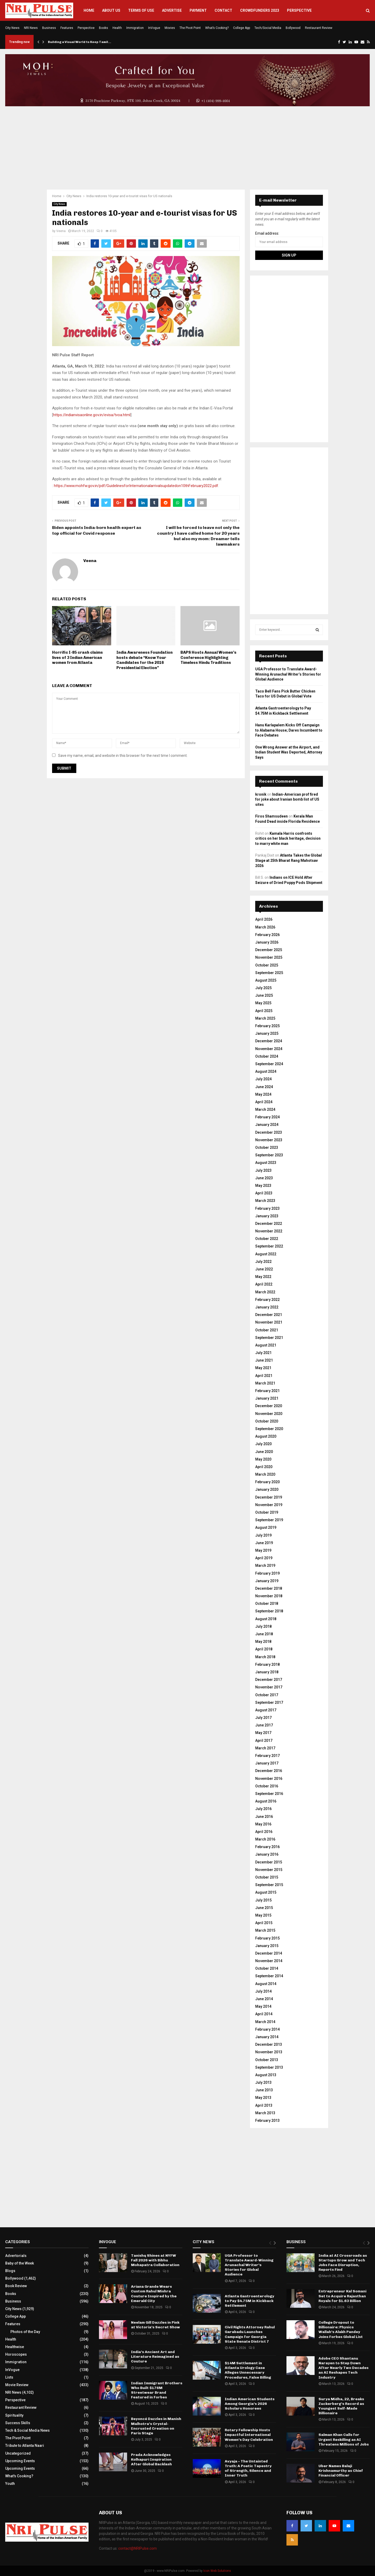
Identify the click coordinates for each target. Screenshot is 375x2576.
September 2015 (269, 1885)
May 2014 (263, 2006)
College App (241, 28)
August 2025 (265, 980)
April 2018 (263, 1649)
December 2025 (268, 950)
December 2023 (268, 1132)
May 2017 (263, 1733)
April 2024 (263, 1102)
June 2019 (264, 1543)
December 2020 (268, 1406)
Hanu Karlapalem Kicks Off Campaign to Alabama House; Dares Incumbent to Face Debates (288, 730)
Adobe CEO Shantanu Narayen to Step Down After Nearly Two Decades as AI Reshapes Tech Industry (343, 2368)
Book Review (16, 2286)
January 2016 (266, 1854)
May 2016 (263, 1824)
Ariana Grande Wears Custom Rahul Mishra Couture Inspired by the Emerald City (154, 2293)
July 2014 (263, 1991)
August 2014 (265, 1984)
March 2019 (265, 1565)
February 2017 (267, 1756)
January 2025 (266, 1033)
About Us (111, 10)
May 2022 (263, 1277)
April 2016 (263, 1832)
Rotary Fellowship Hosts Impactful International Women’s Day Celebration (249, 2435)
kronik (260, 794)
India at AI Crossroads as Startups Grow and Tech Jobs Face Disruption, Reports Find (342, 2262)
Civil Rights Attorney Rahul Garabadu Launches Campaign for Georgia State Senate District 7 (250, 2334)
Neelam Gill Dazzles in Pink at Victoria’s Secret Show (155, 2324)
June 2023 (264, 1178)
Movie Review (16, 2385)
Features (66, 28)
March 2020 (265, 1474)
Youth (10, 2483)
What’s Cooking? (217, 28)
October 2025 (266, 965)
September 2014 (269, 1976)
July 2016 (263, 1809)
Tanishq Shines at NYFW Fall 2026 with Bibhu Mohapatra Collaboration (155, 2260)
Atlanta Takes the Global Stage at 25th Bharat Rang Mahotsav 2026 (288, 860)
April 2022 (263, 1284)
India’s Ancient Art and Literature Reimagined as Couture (155, 2356)
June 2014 (264, 1999)
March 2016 (265, 1839)
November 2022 (268, 1231)
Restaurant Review (318, 28)
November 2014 (268, 1961)
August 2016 (265, 1801)
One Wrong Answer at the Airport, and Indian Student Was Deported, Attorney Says (288, 752)
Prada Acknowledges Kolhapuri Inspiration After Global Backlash (151, 2459)
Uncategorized (18, 2453)
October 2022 (266, 1239)
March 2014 (265, 2022)
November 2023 (268, 1140)
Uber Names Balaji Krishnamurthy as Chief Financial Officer (340, 2471)
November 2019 (268, 1505)
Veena (61, 231)
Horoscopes (16, 2354)
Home (89, 10)
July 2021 (263, 1353)
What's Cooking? (19, 2476)
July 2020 (263, 1444)
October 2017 (266, 1695)
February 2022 (267, 1300)
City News (12, 28)
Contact (223, 10)
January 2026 (266, 942)
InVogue (154, 28)
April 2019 (263, 1558)
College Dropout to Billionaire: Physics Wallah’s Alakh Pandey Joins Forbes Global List (340, 2329)
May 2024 (263, 1094)
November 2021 (268, 1322)
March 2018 (265, 1657)
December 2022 (268, 1223)
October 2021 (266, 1330)
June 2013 (264, 2090)
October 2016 (266, 1786)
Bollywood (293, 28)
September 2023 (269, 1155)
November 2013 (268, 2052)
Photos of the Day (25, 2332)
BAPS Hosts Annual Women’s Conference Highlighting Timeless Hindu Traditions (208, 657)
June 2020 (264, 1452)
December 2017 (268, 1679)
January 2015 (266, 1946)
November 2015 (268, 1870)
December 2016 (268, 1771)
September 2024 (269, 1064)
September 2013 (269, 2067)
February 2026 (267, 935)
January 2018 (266, 1672)
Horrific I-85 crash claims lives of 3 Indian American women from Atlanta (77, 657)
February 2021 (267, 1391)
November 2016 (268, 1778)
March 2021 (265, 1383)
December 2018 (268, 1588)
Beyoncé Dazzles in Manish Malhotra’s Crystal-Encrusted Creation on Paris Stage (156, 2426)
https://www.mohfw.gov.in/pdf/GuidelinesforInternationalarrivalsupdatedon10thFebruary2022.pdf (136, 485)
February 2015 (267, 1938)
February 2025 (267, 1026)
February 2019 (267, 1573)
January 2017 (266, 1763)
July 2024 (263, 1079)
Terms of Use (141, 10)
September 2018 (269, 1611)
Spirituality (14, 2415)
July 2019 (263, 1535)
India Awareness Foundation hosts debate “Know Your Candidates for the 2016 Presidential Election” (144, 660)
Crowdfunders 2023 (259, 10)
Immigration (135, 28)
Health (117, 28)
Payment (198, 10)
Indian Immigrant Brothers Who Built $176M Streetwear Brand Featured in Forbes (156, 2390)
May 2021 (263, 1368)
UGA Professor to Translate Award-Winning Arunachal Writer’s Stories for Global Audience (288, 674)
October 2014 (266, 1968)
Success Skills (17, 2423)
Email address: (267, 233)
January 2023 (266, 1216)
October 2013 (266, 2060)
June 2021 (264, 1360)
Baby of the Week (19, 2263)
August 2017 (265, 1710)
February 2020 (267, 1482)
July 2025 (263, 988)
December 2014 (268, 1953)
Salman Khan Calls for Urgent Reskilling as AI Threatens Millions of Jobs (343, 2439)
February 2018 (267, 1664)
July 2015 (263, 1900)
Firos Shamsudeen (271, 816)
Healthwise (14, 2347)
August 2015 (265, 1892)
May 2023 (263, 1185)
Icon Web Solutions (217, 2571)
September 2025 (269, 973)
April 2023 (263, 1193)
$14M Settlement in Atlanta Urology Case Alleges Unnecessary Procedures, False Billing (248, 2370)
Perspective (299, 10)
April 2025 (263, 1011)
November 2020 (268, 1414)
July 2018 (263, 1626)
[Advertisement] (187, 147)
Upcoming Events (20, 2461)
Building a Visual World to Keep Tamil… (79, 42)
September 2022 (269, 1246)
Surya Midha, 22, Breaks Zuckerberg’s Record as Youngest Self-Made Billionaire (341, 2406)
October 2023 (266, 1147)
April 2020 (263, 1467)
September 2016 (269, 1794)
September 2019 (269, 1520)
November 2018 (268, 1596)
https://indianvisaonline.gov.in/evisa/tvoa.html (91, 415)
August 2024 (265, 1071)
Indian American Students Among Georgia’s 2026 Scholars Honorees (249, 2404)
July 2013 (263, 2082)
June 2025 (264, 995)
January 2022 (266, 1307)
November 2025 (268, 957)
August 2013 (265, 2075)
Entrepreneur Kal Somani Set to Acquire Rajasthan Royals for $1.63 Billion (342, 2296)
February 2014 (267, 2029)
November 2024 (268, 1049)
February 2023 (267, 1208)
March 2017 (265, 1748)
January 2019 (266, 1581)
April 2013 (263, 2105)
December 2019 (268, 1497)
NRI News (31, 28)
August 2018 (265, 1619)
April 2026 (263, 919)
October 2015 (266, 1877)
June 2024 (264, 1087)
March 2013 (265, 2113)
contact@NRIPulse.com (137, 2548)
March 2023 (265, 1201)
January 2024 (266, 1124)
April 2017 (263, 1740)
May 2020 (263, 1459)
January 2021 (266, 1398)
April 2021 (263, 1376)
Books (103, 28)
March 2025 (265, 1018)
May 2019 (263, 1550)
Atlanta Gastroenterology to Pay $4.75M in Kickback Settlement (249, 2301)
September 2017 (269, 1702)
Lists (9, 2377)
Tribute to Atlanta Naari (24, 2445)
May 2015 (263, 1915)
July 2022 (263, 1261)
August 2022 (265, 1254)
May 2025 (263, 1003)
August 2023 (265, 1163)
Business (49, 28)
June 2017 (264, 1725)
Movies (170, 28)
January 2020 (266, 1489)
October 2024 (266, 1056)
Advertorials (16, 2256)
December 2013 (268, 2044)
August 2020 (265, 1436)
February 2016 (267, 1847)
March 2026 (265, 927)
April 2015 (263, 1923)
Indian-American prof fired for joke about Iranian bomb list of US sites (287, 799)
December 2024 (268, 1041)
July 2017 (263, 1718)
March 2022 (265, 1292)
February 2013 (267, 2120)
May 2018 (263, 1641)
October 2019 (266, 1512)
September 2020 (269, 1429)
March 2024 (265, 1109)
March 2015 (265, 1930)
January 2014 (266, 2037)
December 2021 (268, 1315)
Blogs (10, 2271)
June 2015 (264, 1908)
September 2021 (269, 1338)
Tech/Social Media (267, 28)
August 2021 (265, 1345)
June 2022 (264, 1269)
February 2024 (267, 1117)
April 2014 (263, 2014)
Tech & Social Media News (27, 2430)
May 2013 (263, 2097)
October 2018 (266, 1603)
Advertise (172, 10)
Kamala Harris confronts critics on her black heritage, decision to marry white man (288, 838)
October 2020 (266, 1421)
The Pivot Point (190, 28)
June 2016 (264, 1816)
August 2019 (265, 1527)
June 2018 (264, 1634)
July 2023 (263, 1170)
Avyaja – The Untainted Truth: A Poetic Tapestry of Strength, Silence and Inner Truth (248, 2468)
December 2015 (268, 1862)
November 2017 (268, 1687)
